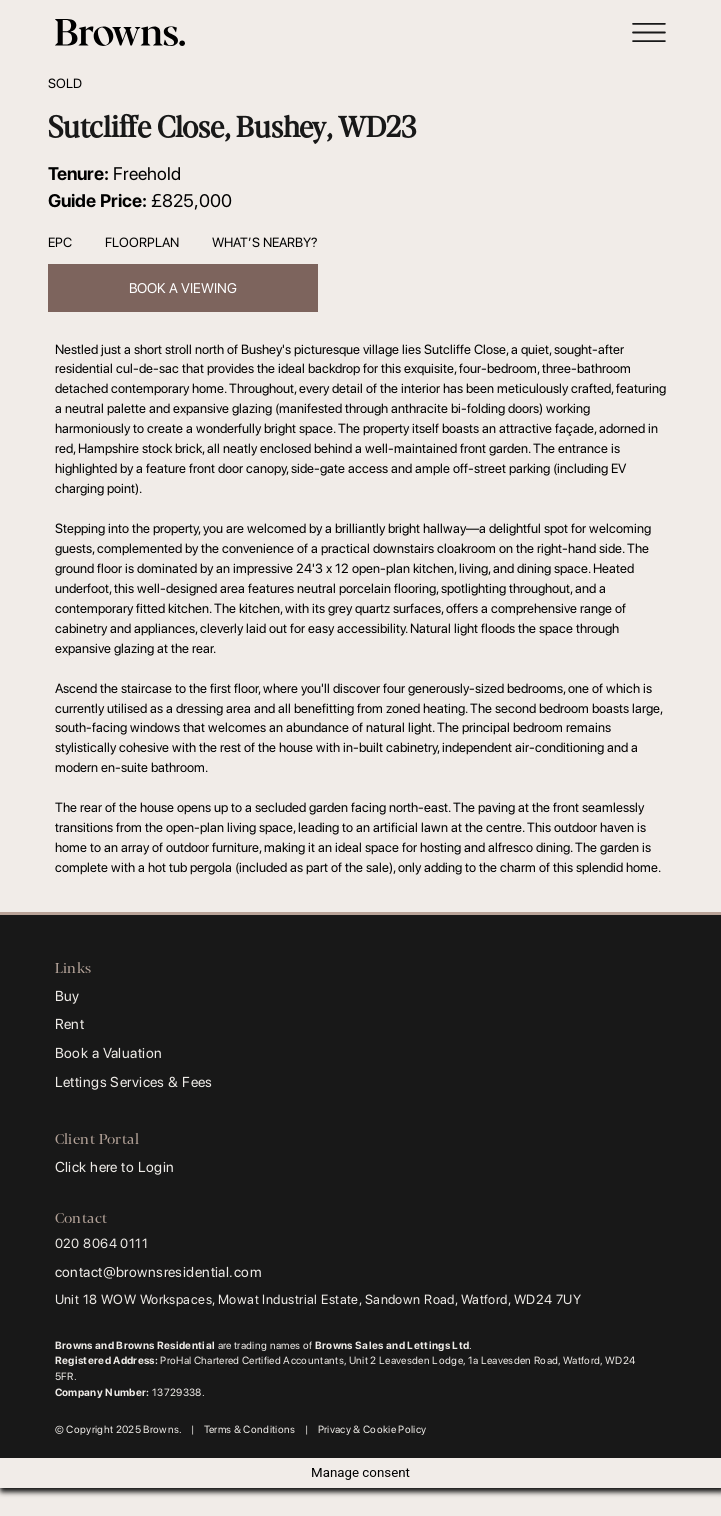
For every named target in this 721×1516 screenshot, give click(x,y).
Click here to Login (115, 1166)
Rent (70, 1023)
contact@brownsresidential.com (159, 1271)
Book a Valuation (109, 1052)
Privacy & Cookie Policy (372, 1429)
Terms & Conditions (250, 1429)
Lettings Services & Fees (134, 1081)
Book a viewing (183, 288)
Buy (67, 995)
